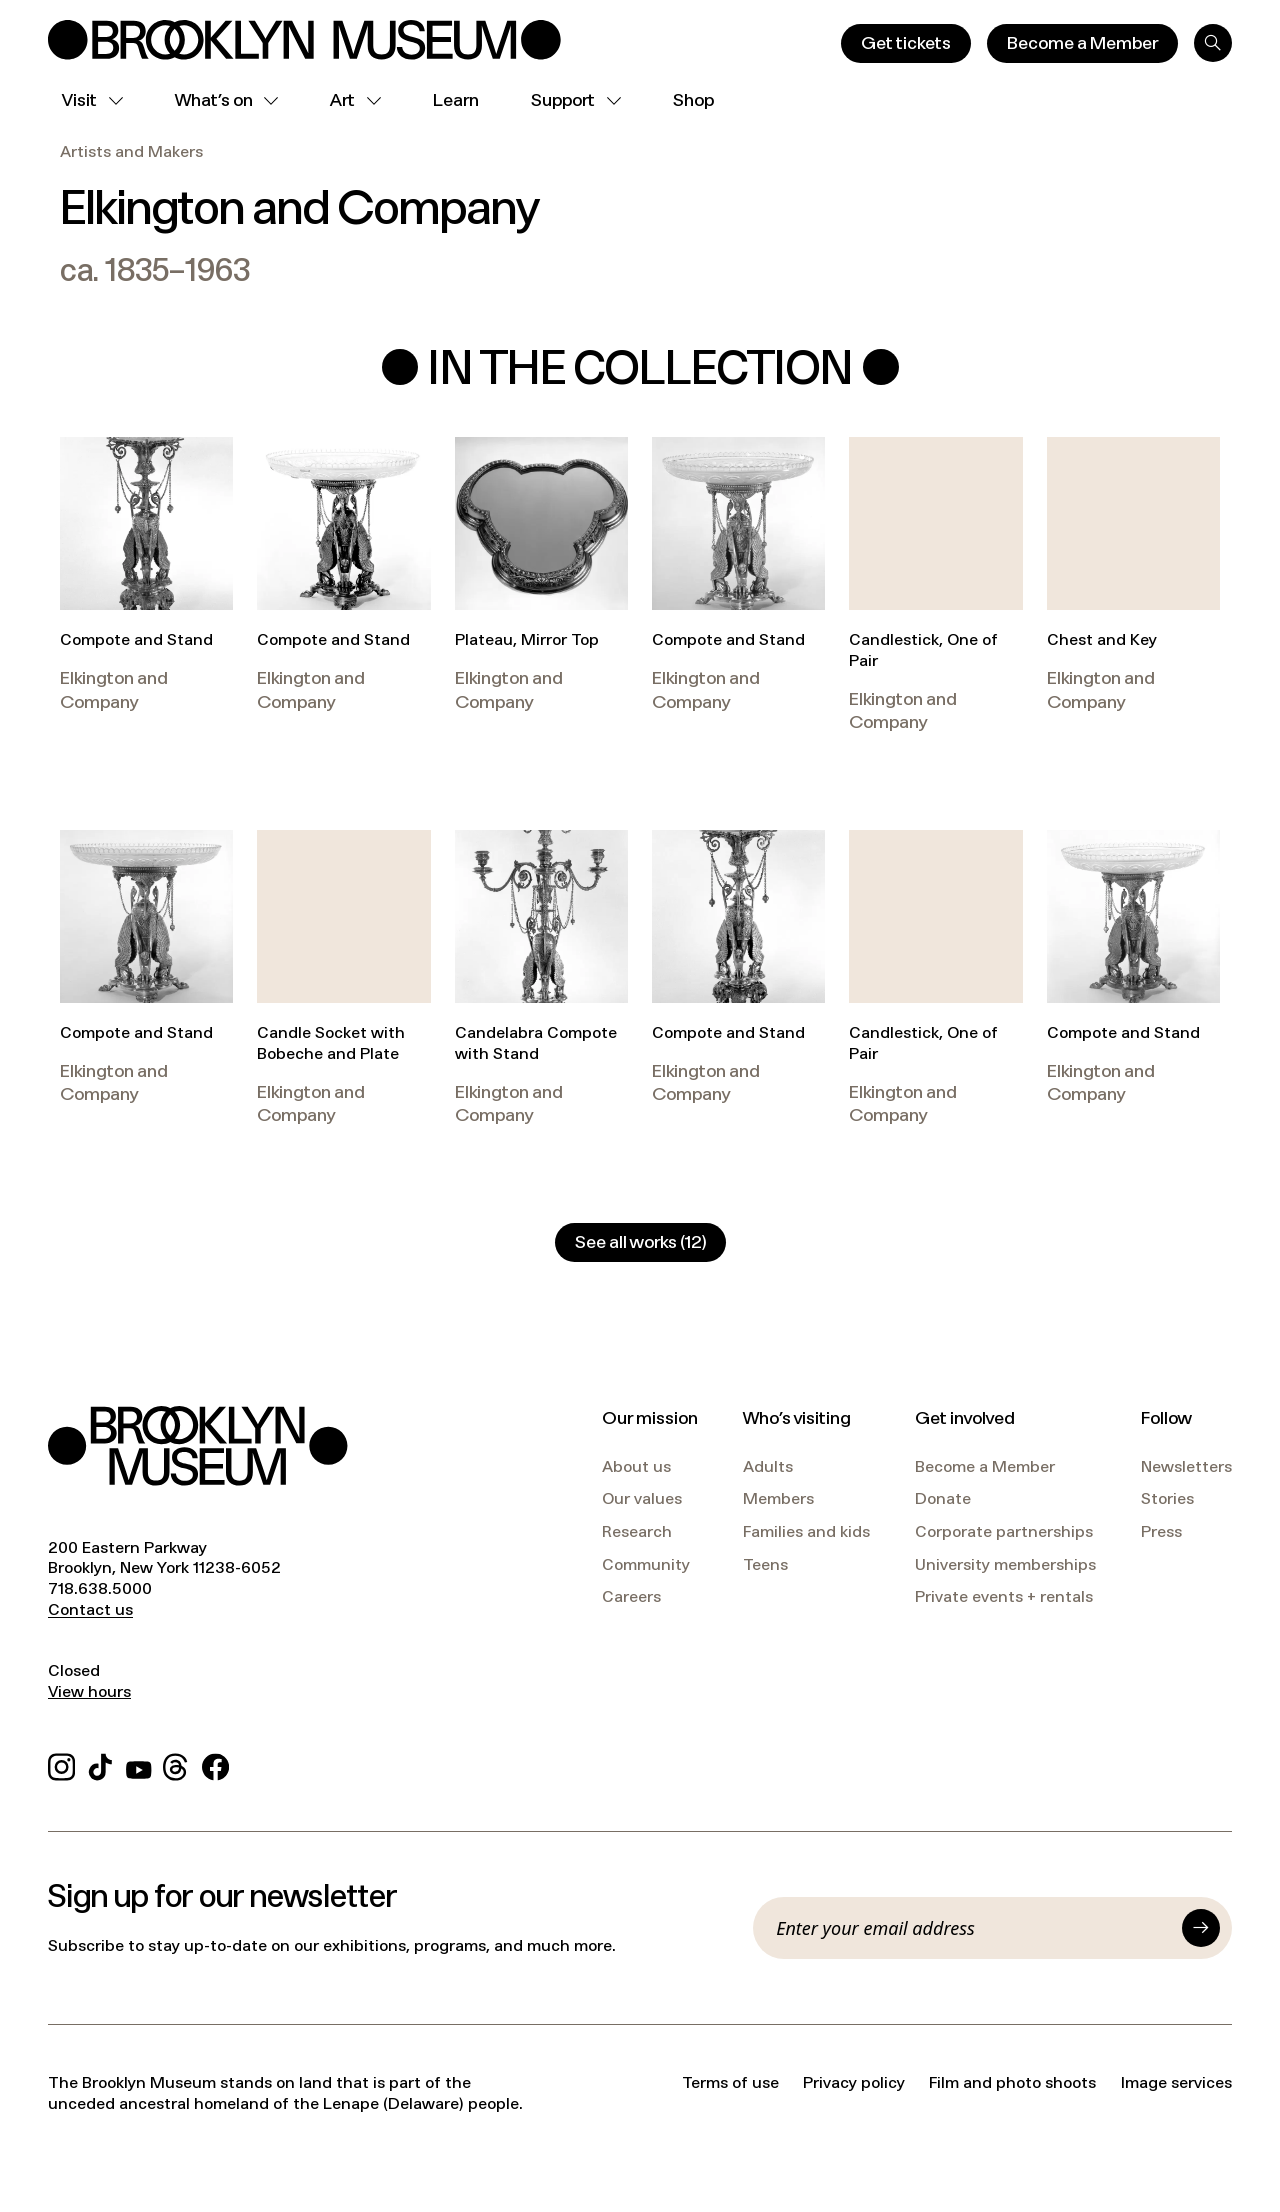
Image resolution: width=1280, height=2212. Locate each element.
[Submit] (1201, 1928)
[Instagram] (61, 1763)
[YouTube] (139, 1763)
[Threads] (176, 1763)
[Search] (1213, 43)
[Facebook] (215, 1763)
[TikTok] (100, 1763)
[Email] (973, 1928)
